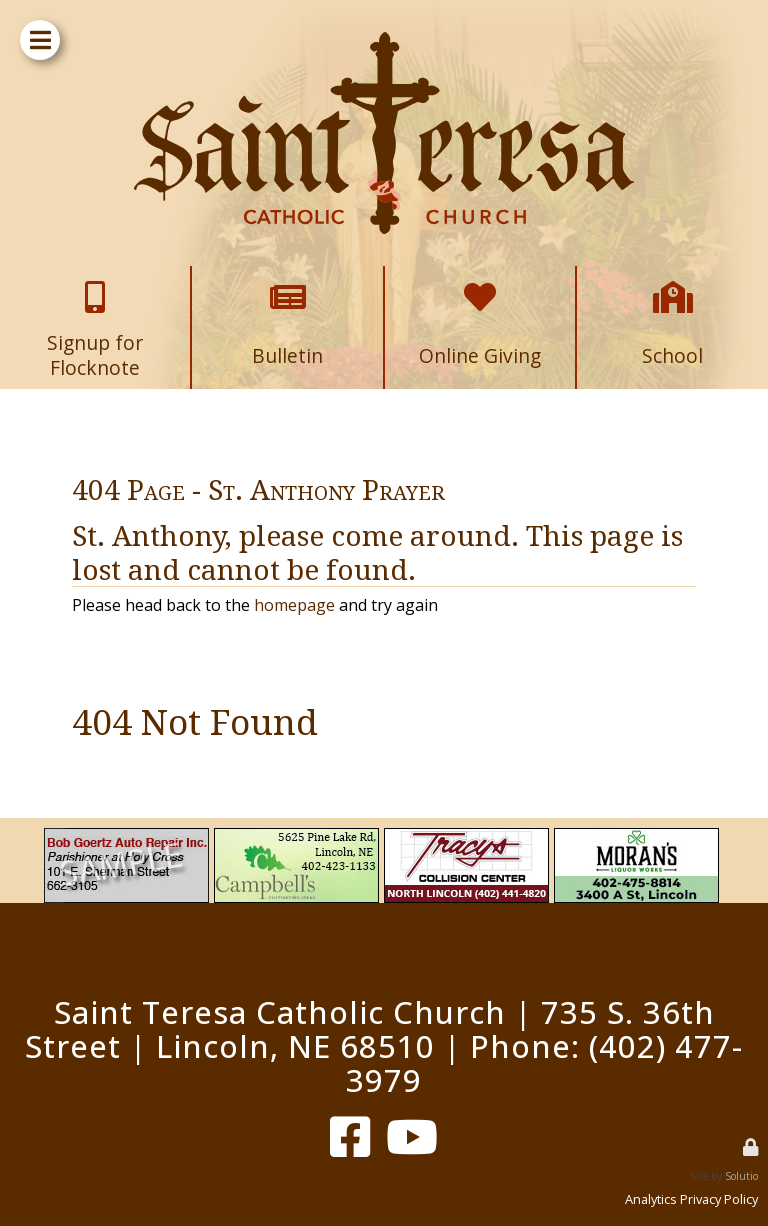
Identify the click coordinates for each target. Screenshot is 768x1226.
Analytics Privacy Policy (691, 1199)
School (673, 282)
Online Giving (480, 282)
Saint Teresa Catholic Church (280, 1012)
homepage (294, 605)
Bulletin (288, 282)
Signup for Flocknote (95, 282)
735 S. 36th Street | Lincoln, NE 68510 (370, 1029)
